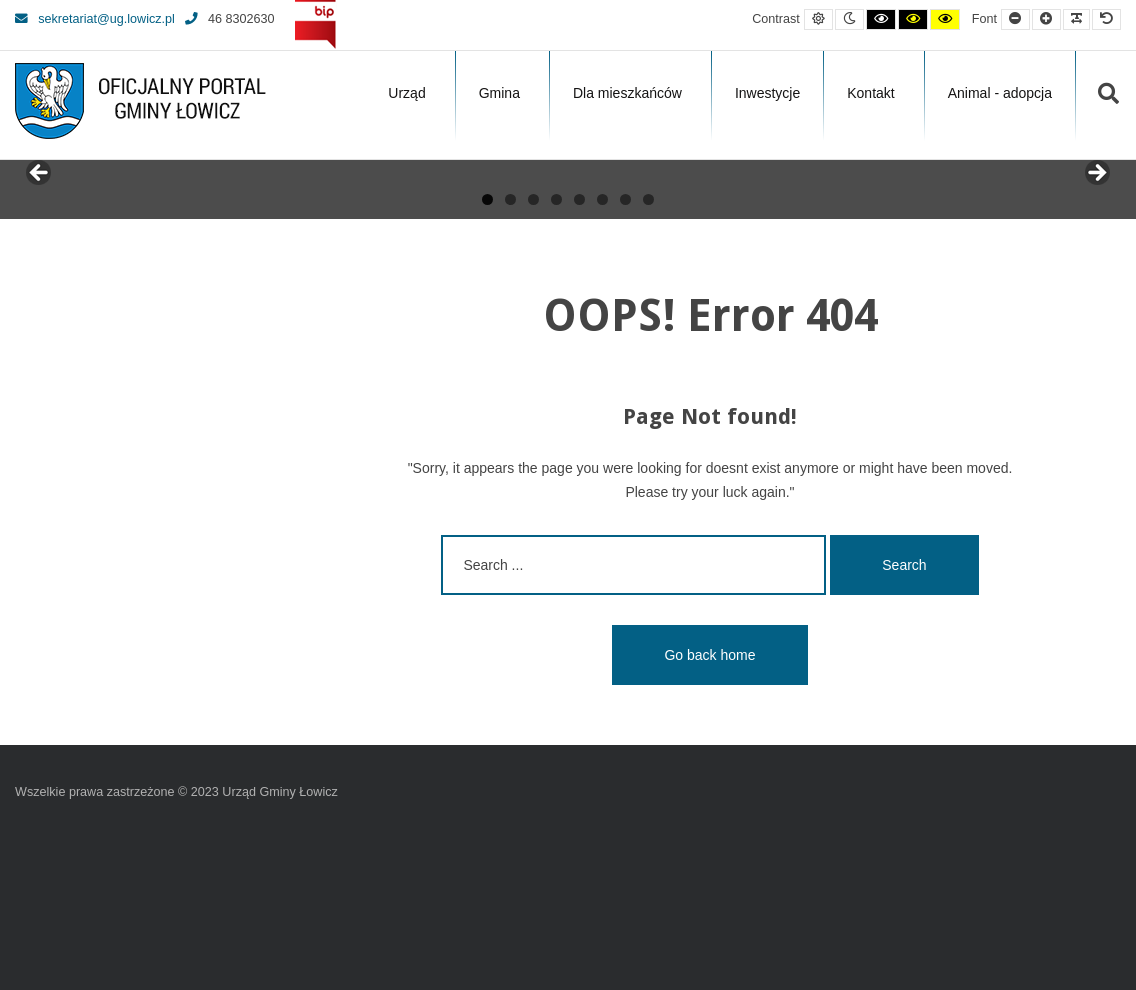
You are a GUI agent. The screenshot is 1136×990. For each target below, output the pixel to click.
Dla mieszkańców (627, 93)
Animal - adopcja (1000, 93)
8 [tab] (648, 349)
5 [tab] (579, 349)
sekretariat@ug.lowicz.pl (95, 19)
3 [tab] (533, 349)
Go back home (709, 805)
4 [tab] (556, 349)
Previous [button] (40, 249)
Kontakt (870, 93)
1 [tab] (487, 349)
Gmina (499, 93)
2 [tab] (510, 349)
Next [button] (1096, 249)
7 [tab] (625, 349)
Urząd (406, 93)
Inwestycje (767, 93)
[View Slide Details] (90, 254)
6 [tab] (602, 349)
